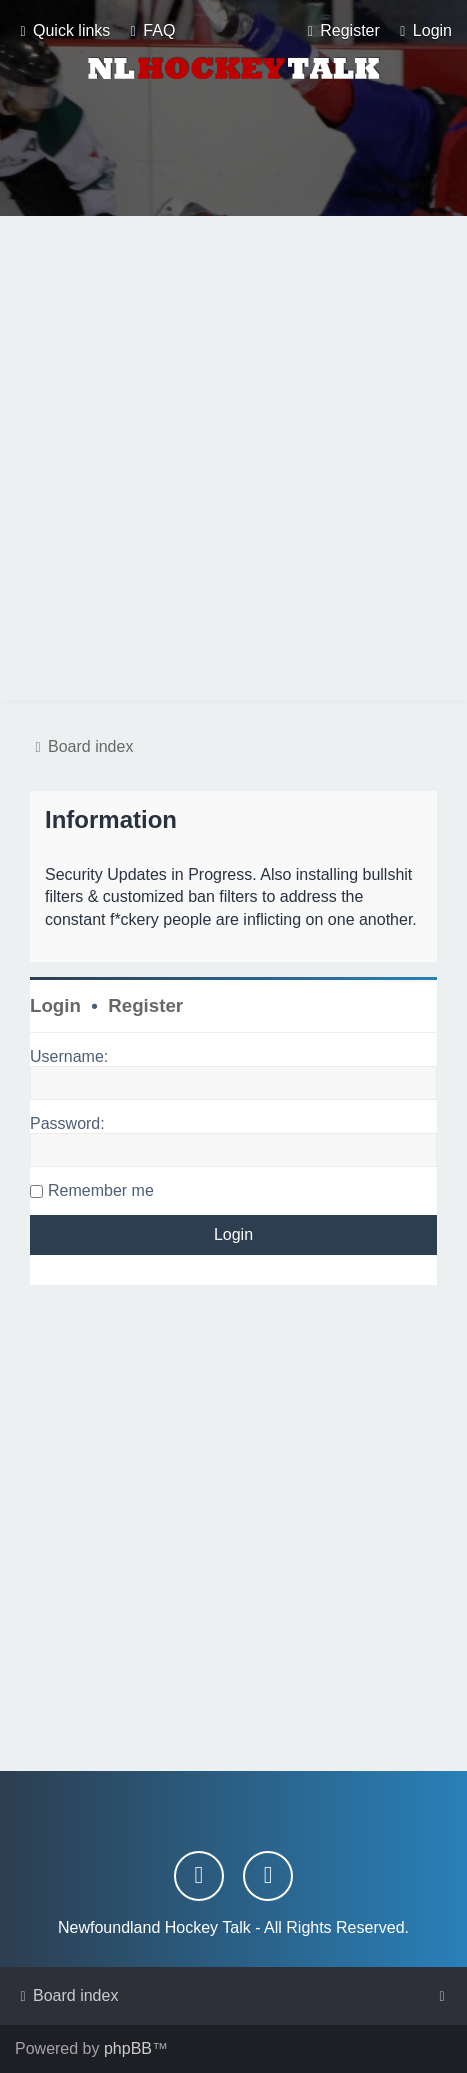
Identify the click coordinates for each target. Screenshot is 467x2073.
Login (55, 1005)
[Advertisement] (233, 459)
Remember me (101, 1190)
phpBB (128, 2048)
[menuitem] (150, 31)
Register (145, 1005)
